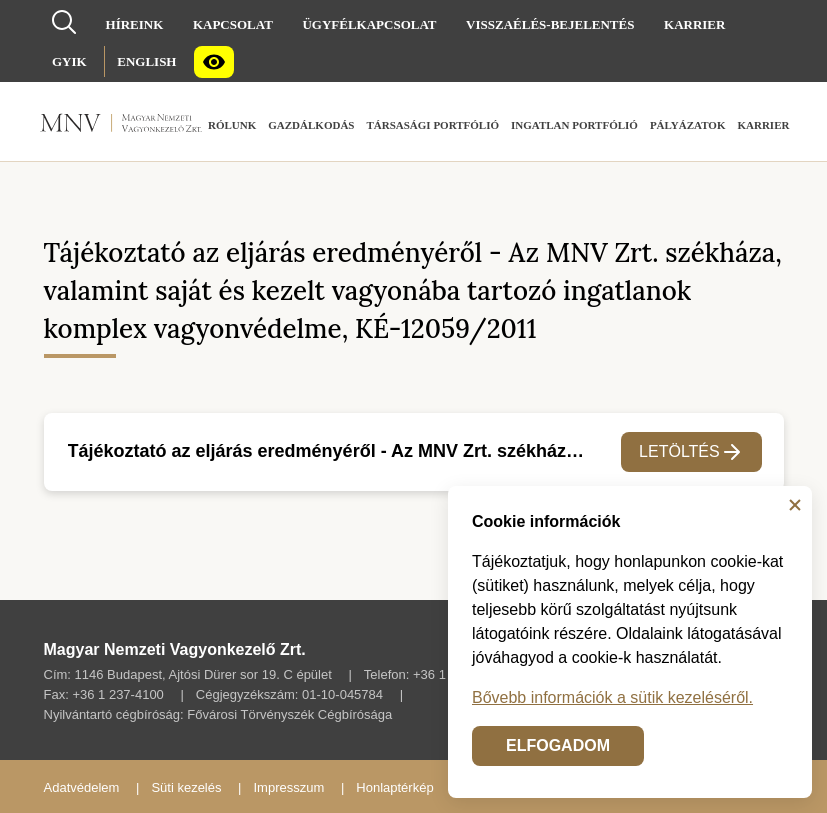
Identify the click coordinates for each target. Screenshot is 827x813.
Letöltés (691, 452)
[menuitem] (135, 24)
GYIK (69, 61)
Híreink (135, 24)
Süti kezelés (186, 787)
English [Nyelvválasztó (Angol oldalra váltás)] (146, 61)
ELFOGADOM (558, 745)
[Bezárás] (795, 505)
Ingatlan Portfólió (574, 125)
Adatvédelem (82, 787)
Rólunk (232, 125)
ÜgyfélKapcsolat (369, 24)
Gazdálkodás (311, 125)
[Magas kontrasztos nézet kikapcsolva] (214, 62)
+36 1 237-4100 (117, 694)
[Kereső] (64, 20)
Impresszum (288, 787)
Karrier (694, 24)
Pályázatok (688, 125)
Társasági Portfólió (432, 125)
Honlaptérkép (394, 787)
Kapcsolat (233, 24)
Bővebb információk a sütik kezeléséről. (612, 697)
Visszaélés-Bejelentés (550, 24)
